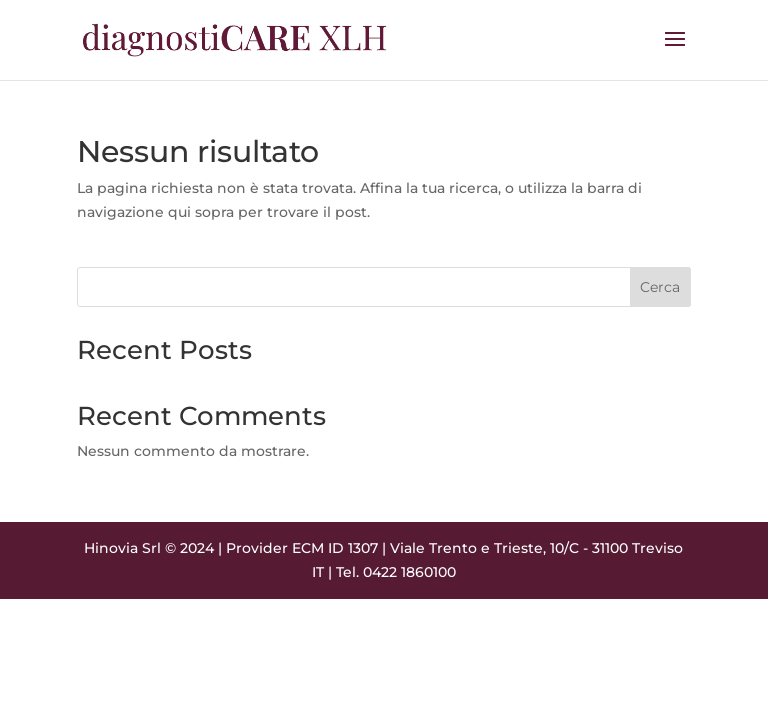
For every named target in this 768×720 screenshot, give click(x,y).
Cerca (660, 287)
